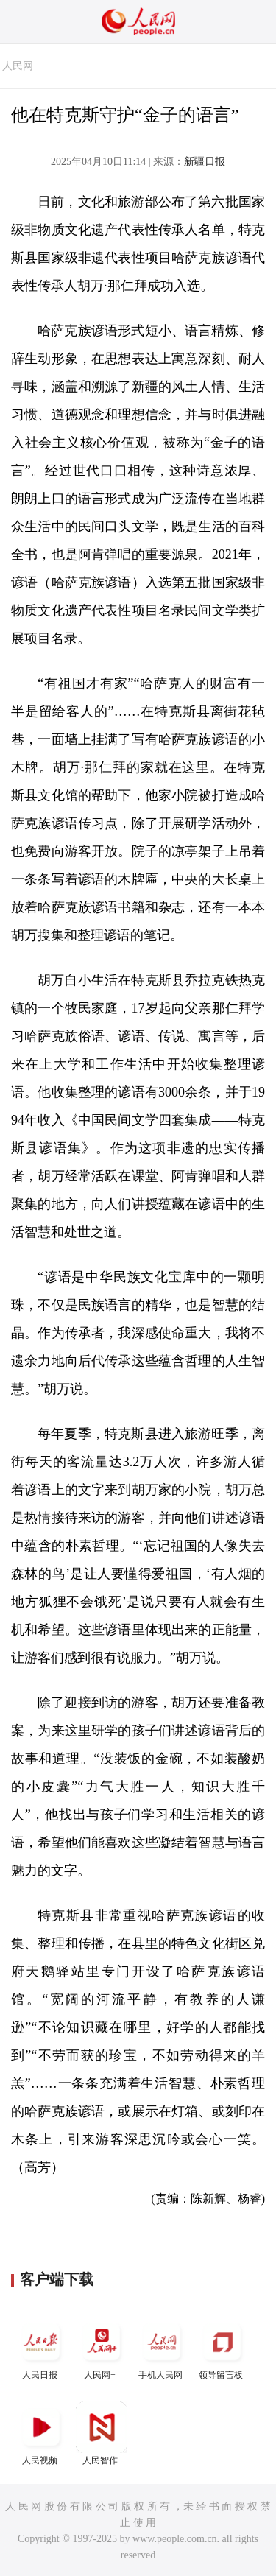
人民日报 (41, 2348)
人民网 (17, 65)
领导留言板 (222, 2348)
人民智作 (101, 2433)
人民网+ (101, 2348)
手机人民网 (162, 2348)
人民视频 (41, 2433)
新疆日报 (204, 161)
